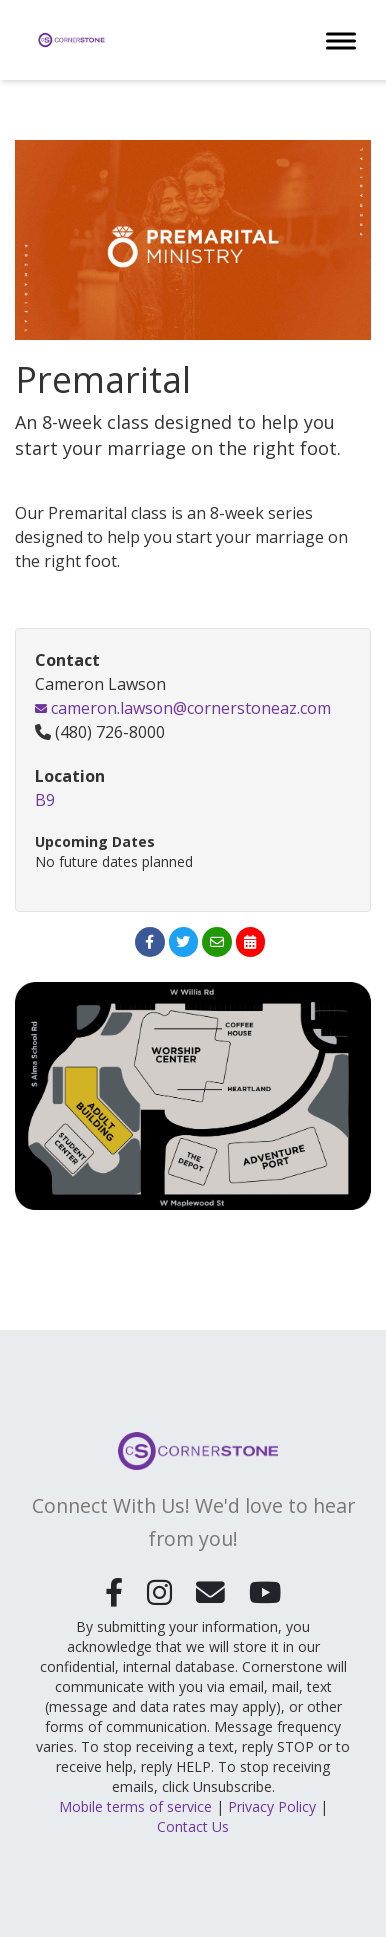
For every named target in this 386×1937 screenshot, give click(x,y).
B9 (45, 800)
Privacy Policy (272, 1806)
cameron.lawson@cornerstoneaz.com (183, 708)
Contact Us (193, 1826)
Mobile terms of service (135, 1806)
